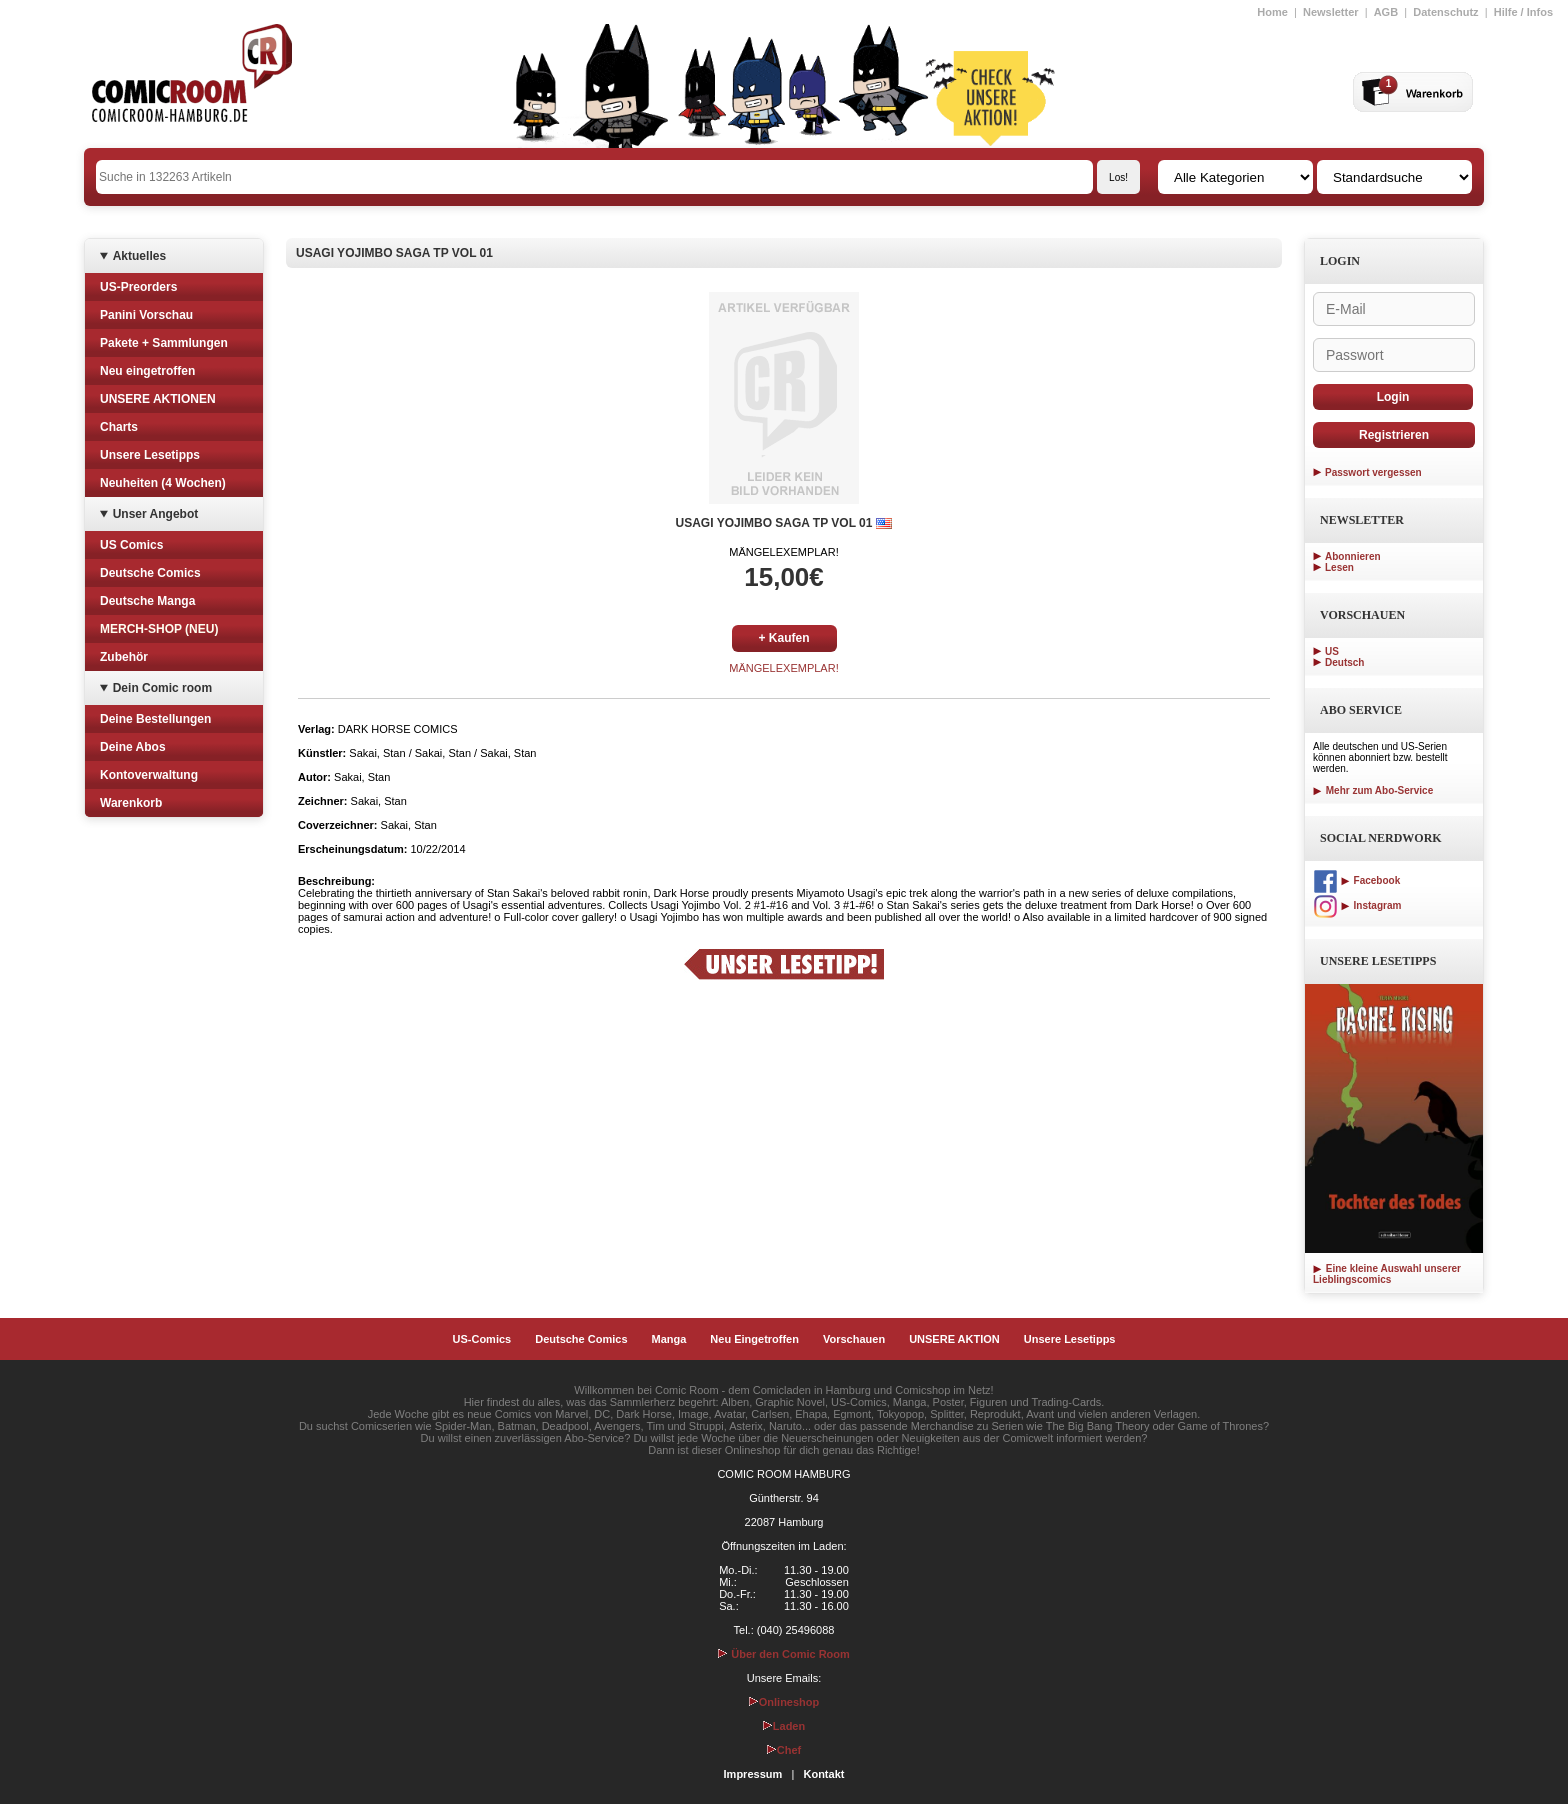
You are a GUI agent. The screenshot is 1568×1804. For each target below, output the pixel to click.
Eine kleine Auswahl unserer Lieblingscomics (1387, 1274)
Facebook (1356, 880)
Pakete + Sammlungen (164, 343)
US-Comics (482, 1339)
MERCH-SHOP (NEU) (159, 629)
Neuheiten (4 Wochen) (163, 483)
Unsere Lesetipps (150, 455)
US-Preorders (138, 287)
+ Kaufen (783, 638)
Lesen (1339, 567)
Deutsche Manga (147, 601)
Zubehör (124, 657)
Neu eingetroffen (147, 371)
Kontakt (823, 1774)
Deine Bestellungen (155, 719)
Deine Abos (133, 747)
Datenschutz (1445, 12)
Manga (669, 1339)
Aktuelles (139, 256)
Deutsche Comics (150, 573)
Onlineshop (784, 1702)
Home (1272, 12)
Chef (784, 1750)
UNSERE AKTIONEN (158, 399)
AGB (1386, 12)
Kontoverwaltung (149, 775)
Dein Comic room (162, 688)
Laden (784, 1726)
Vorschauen (854, 1339)
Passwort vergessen (1373, 472)
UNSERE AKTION (954, 1339)
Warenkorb (131, 803)
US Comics (131, 545)
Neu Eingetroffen (754, 1339)
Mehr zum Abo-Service (1373, 790)
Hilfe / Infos (1523, 12)
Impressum (753, 1774)
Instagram (1357, 905)
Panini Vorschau (146, 315)
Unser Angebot (156, 514)
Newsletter (1331, 12)
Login (1393, 397)
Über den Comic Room (784, 1654)
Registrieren (1394, 435)
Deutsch (1344, 662)
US (1332, 651)
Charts (119, 427)
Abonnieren (1353, 556)
